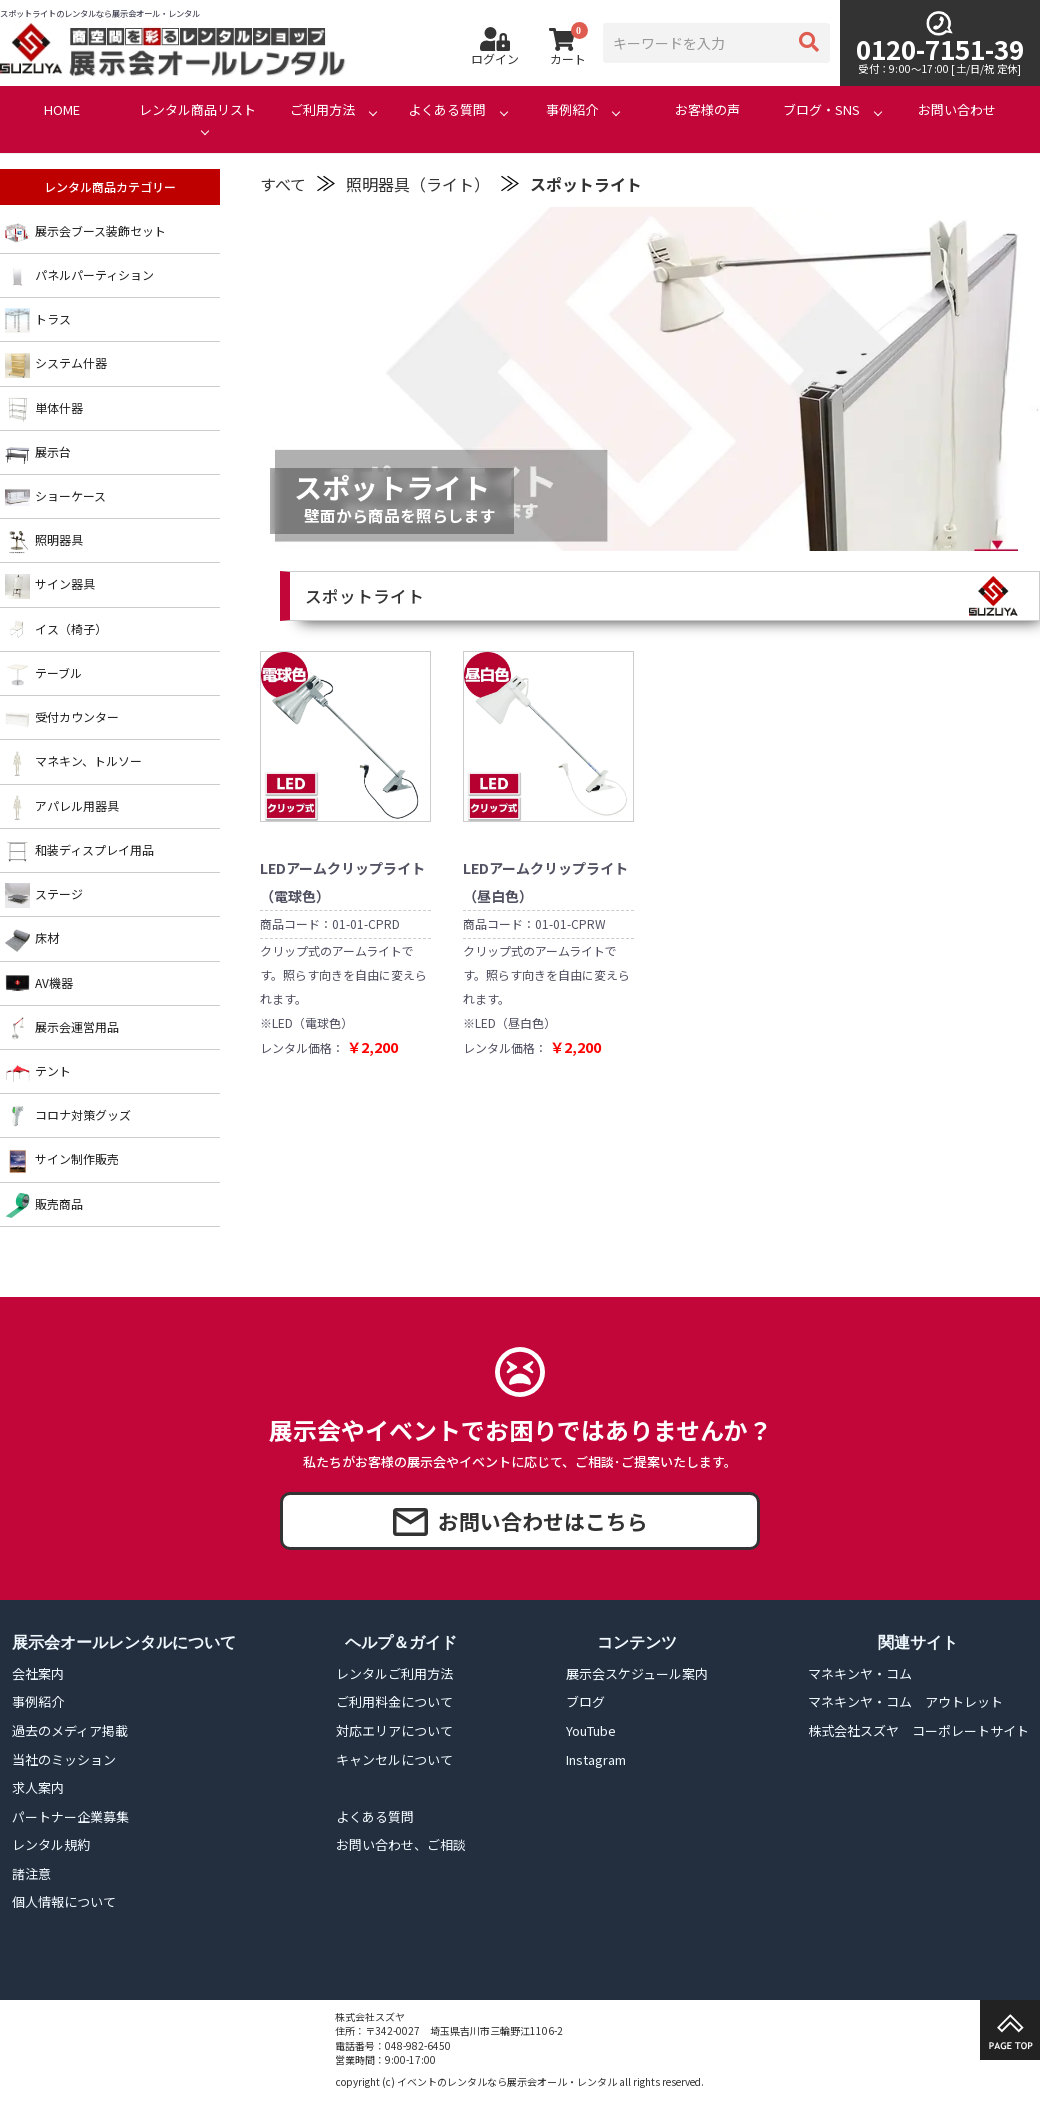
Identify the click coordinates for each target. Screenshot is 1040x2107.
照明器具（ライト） (418, 184)
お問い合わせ (957, 110)
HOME (62, 110)
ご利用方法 (322, 110)
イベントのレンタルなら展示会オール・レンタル (507, 2081)
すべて (283, 184)
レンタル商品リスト (197, 110)
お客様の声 (707, 110)
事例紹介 (572, 110)
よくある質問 (447, 110)
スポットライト (586, 184)
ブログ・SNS (821, 110)
